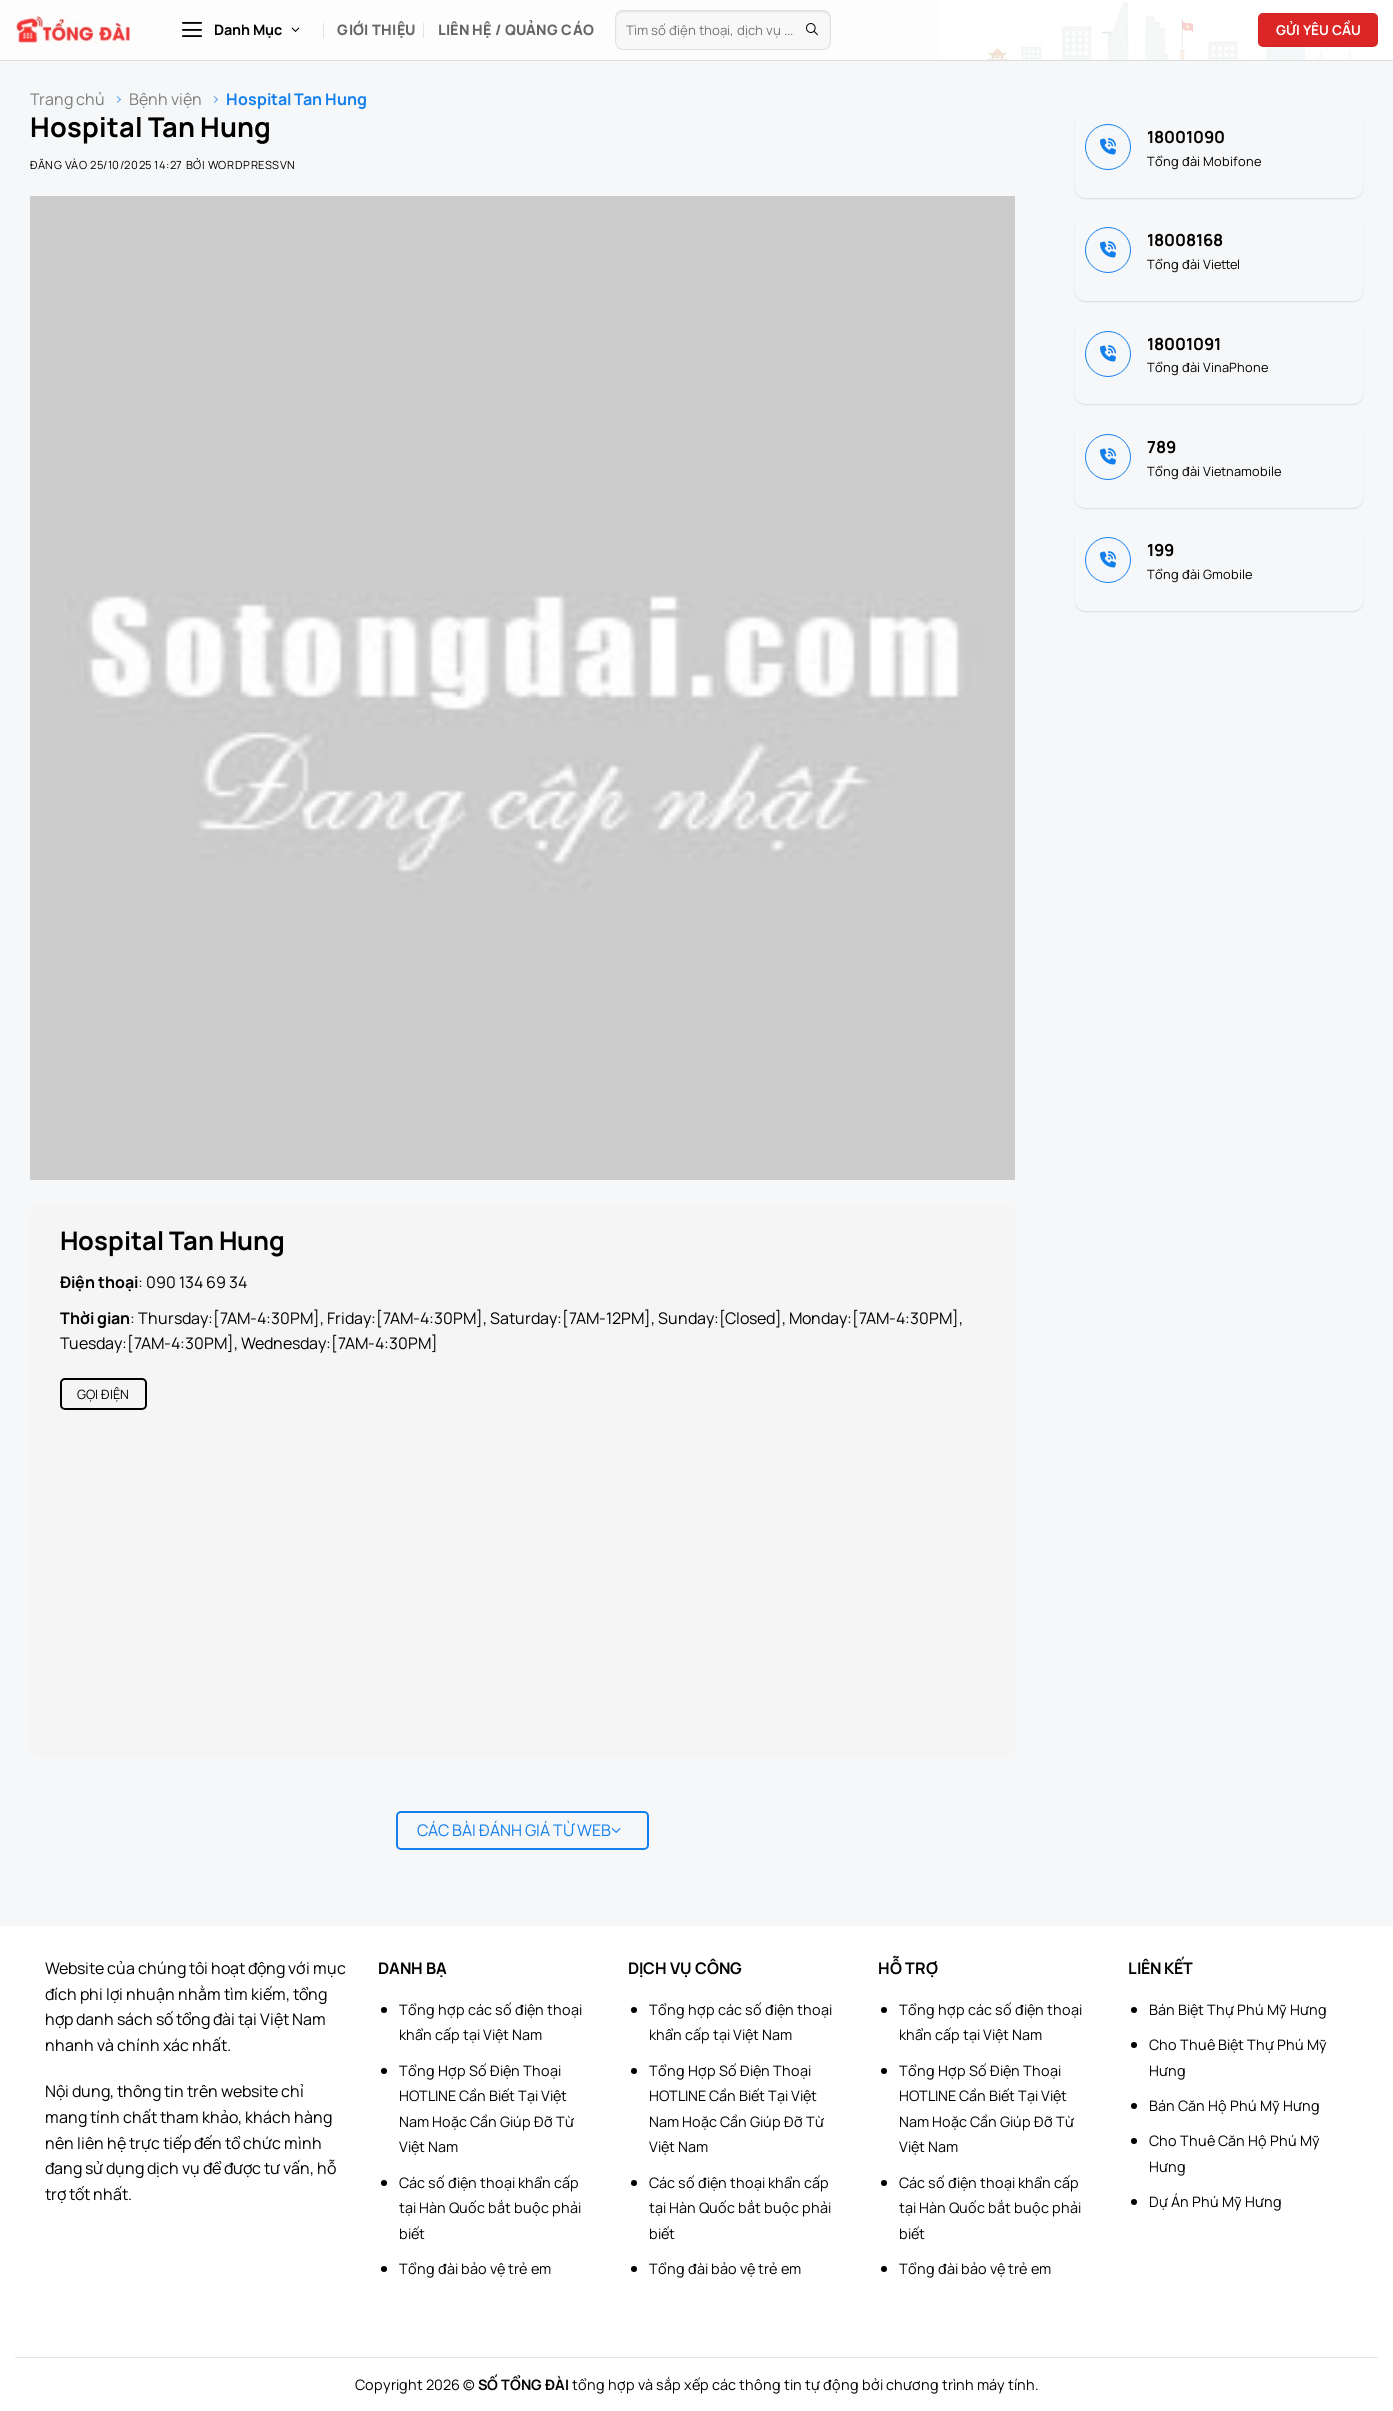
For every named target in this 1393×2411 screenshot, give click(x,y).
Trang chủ (67, 99)
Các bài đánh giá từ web (519, 1830)
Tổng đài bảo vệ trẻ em (475, 2268)
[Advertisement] (1293, 2111)
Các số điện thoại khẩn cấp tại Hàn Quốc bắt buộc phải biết (490, 2208)
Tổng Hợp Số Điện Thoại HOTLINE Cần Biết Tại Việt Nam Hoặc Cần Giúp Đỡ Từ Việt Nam (486, 2109)
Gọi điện (103, 1394)
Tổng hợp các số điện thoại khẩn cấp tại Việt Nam (490, 2022)
